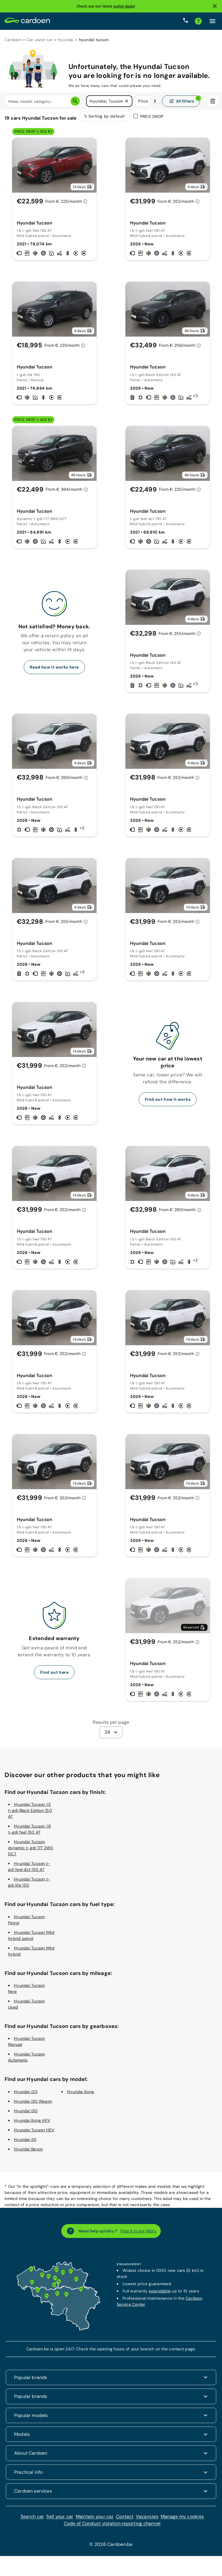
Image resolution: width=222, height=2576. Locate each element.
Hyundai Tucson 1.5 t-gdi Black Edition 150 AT (30, 1814)
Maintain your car (95, 2520)
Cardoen (13, 39)
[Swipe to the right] (155, 101)
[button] (126, 101)
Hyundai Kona (80, 2095)
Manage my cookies (182, 2520)
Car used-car (40, 39)
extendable (160, 2294)
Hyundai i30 (26, 2114)
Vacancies (147, 2520)
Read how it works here (54, 670)
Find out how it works (168, 1103)
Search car (32, 2520)
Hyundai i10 (25, 2143)
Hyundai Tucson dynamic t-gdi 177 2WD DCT (30, 1851)
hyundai (66, 39)
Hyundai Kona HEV (32, 2124)
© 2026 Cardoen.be (110, 2548)
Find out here (54, 1676)
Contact (125, 2520)
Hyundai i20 (26, 2095)
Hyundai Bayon (28, 2152)
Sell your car (59, 2520)
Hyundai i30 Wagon (33, 2105)
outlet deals (123, 6)
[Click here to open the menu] (212, 21)
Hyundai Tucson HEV (34, 2133)
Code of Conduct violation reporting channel (112, 2527)
